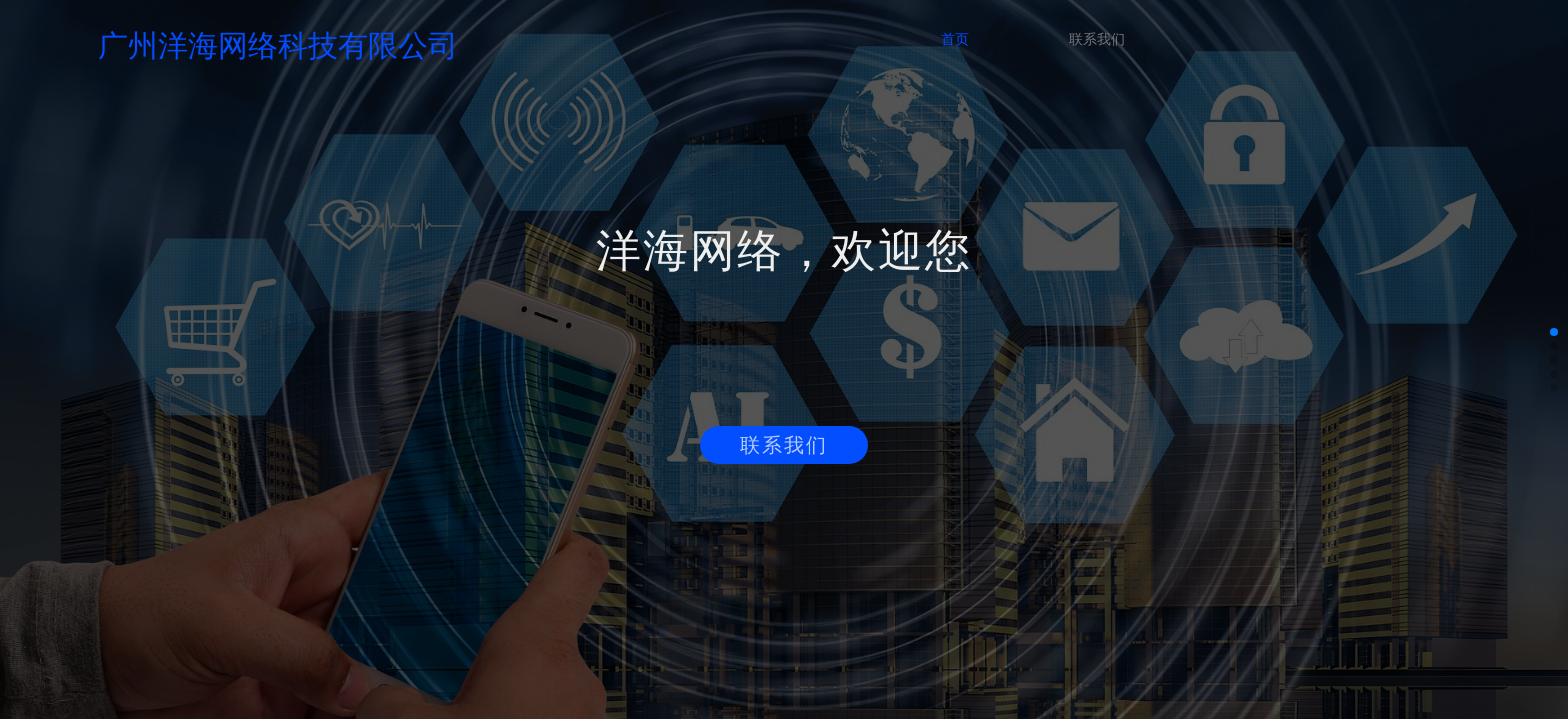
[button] (1554, 332)
